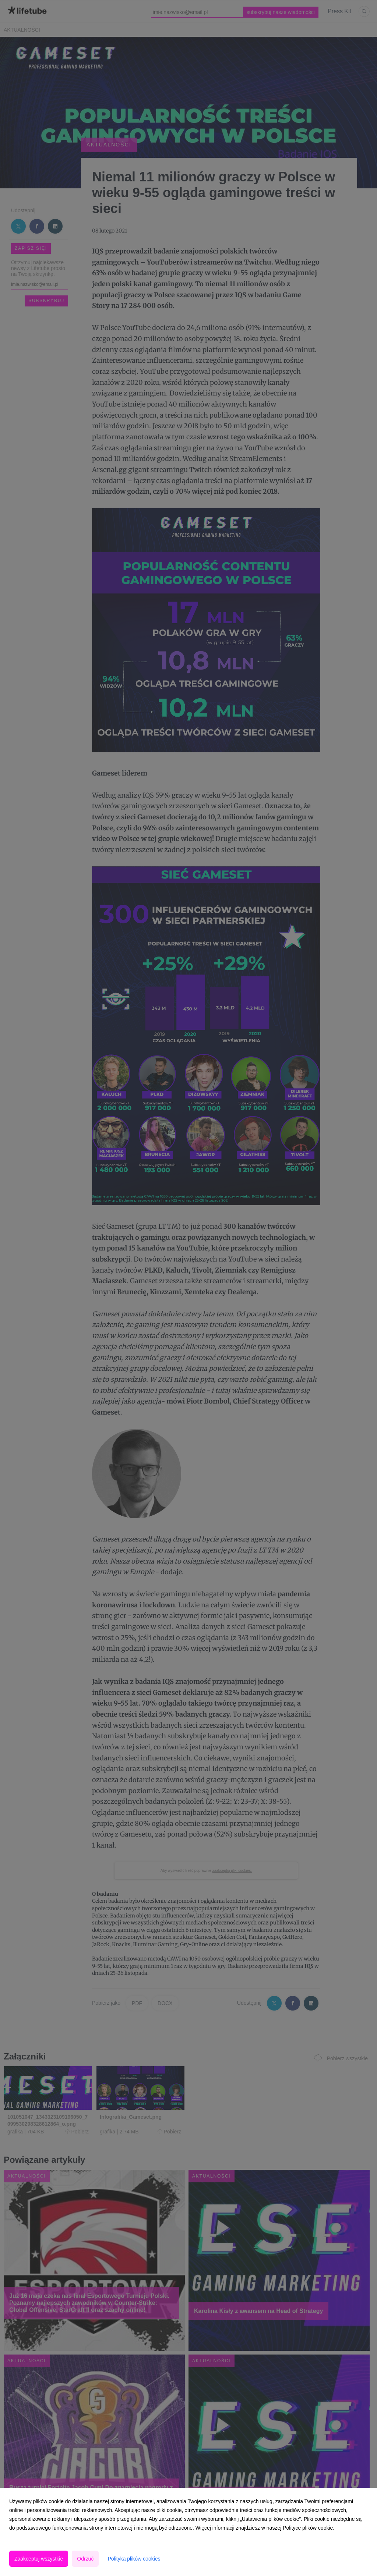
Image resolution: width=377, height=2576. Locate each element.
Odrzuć (85, 2559)
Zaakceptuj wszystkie (38, 2559)
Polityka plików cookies (134, 2559)
